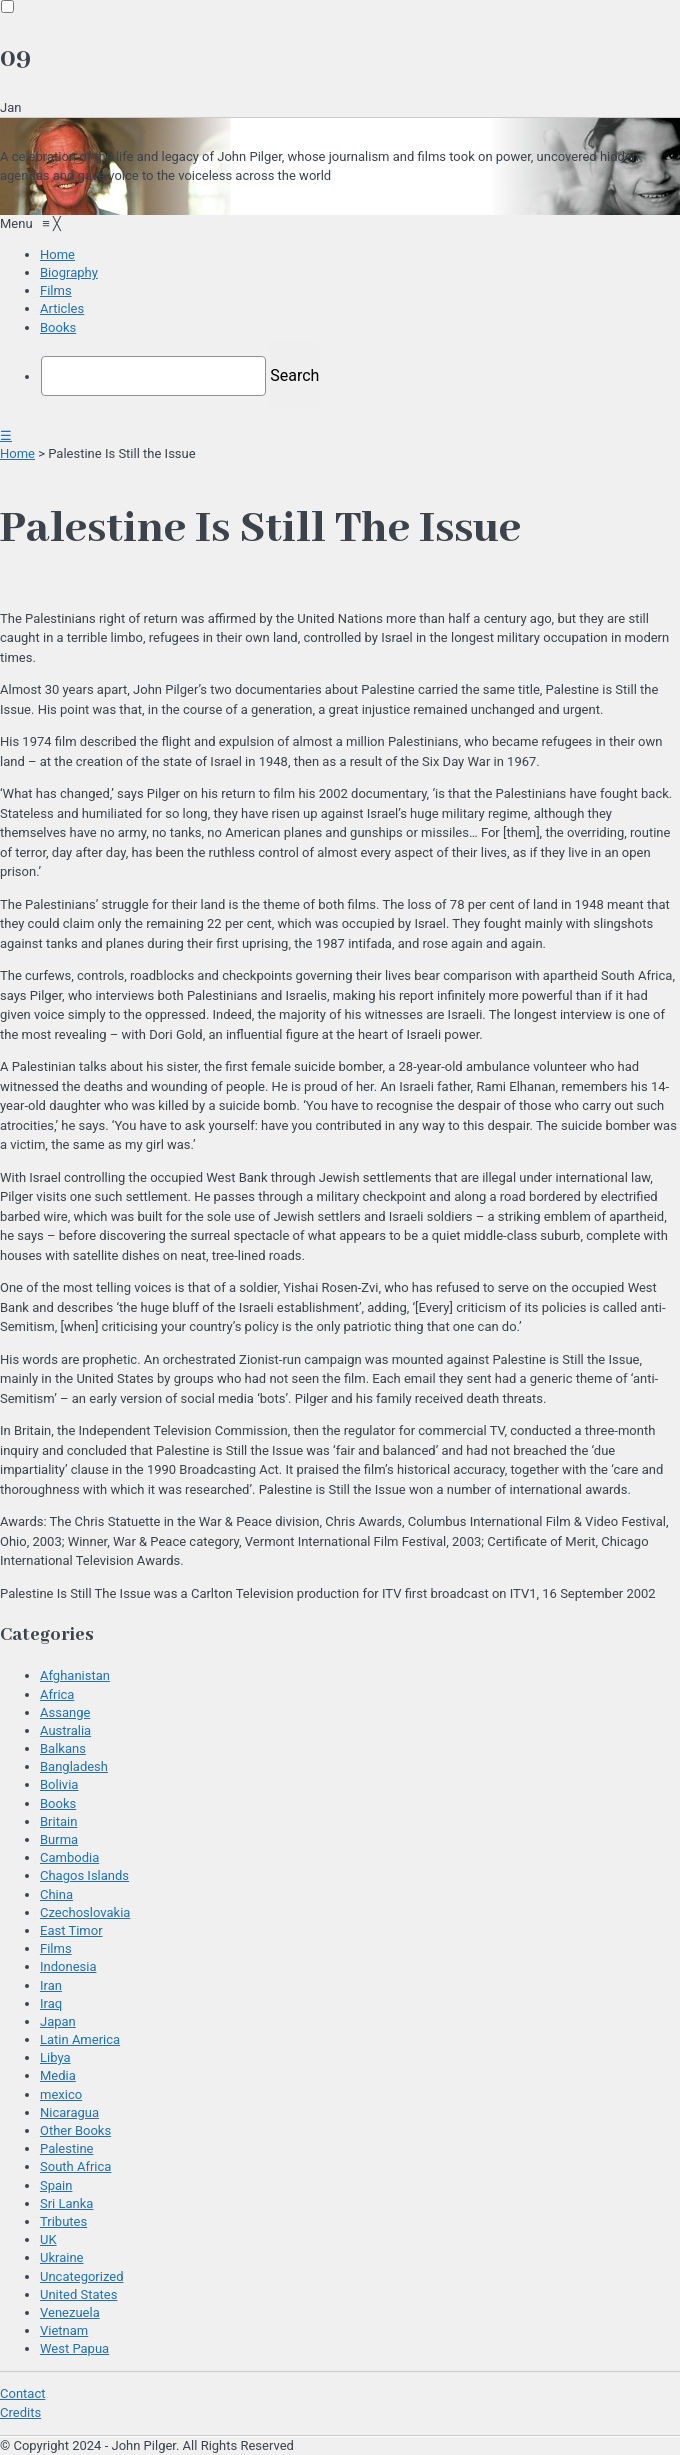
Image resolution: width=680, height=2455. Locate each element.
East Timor (71, 1930)
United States (78, 2294)
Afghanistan (75, 1675)
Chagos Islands (84, 1875)
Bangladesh (74, 1766)
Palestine (66, 2148)
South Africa (75, 2166)
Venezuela (70, 2312)
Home (17, 453)
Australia (65, 1730)
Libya (55, 2057)
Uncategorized (81, 2276)
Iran (51, 1985)
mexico (61, 2094)
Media (58, 2075)
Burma (59, 1839)
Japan (58, 2021)
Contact (22, 2393)
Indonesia (68, 1966)
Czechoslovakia (85, 1912)
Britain (58, 1821)
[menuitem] (57, 254)
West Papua (74, 2348)
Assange (65, 1712)
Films (56, 1948)
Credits (20, 2412)
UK (48, 2239)
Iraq (51, 2003)
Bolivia (59, 1784)
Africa (57, 1694)
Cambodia (69, 1857)
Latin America (80, 2039)
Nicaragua (69, 2112)
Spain (56, 2185)
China (56, 1894)
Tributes (63, 2221)
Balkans (63, 1748)
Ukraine (61, 2257)
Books (58, 1803)
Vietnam (64, 2330)
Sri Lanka (66, 2203)
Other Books (75, 2130)
